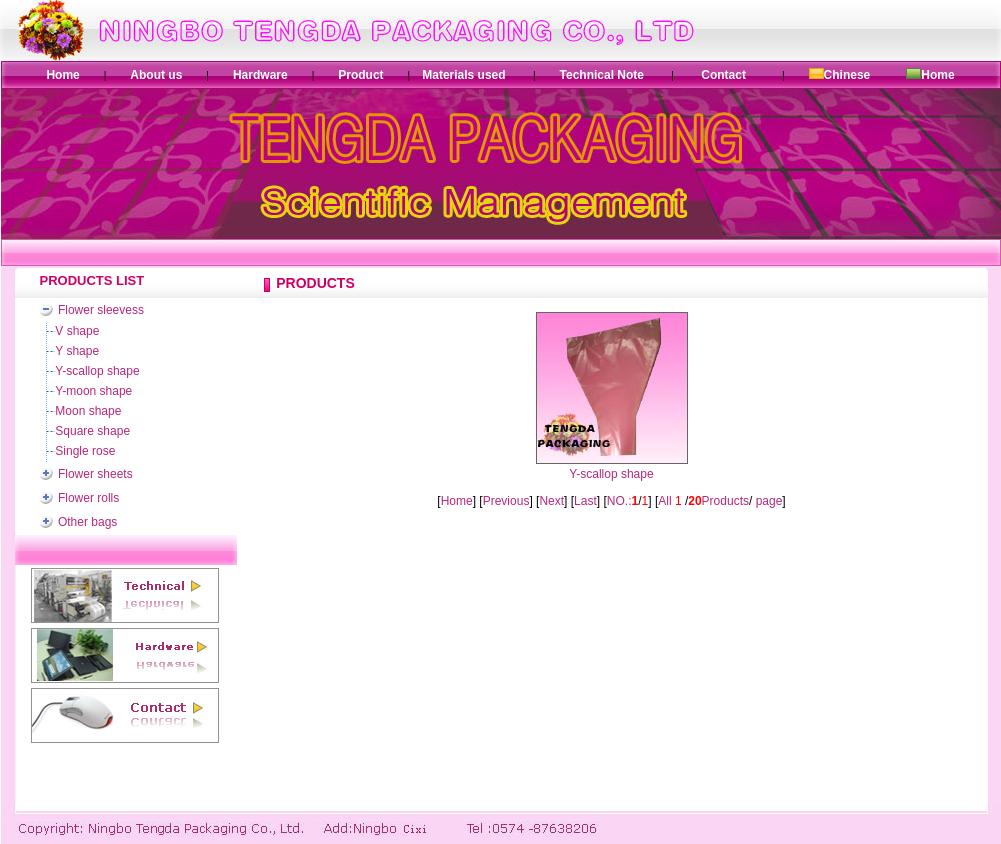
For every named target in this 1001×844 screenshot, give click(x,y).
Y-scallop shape (97, 371)
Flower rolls (88, 498)
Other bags (87, 522)
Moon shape (88, 411)
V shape (77, 331)
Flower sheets (95, 474)
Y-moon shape (93, 391)
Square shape (92, 431)
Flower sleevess (101, 310)
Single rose (85, 451)
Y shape (77, 351)
